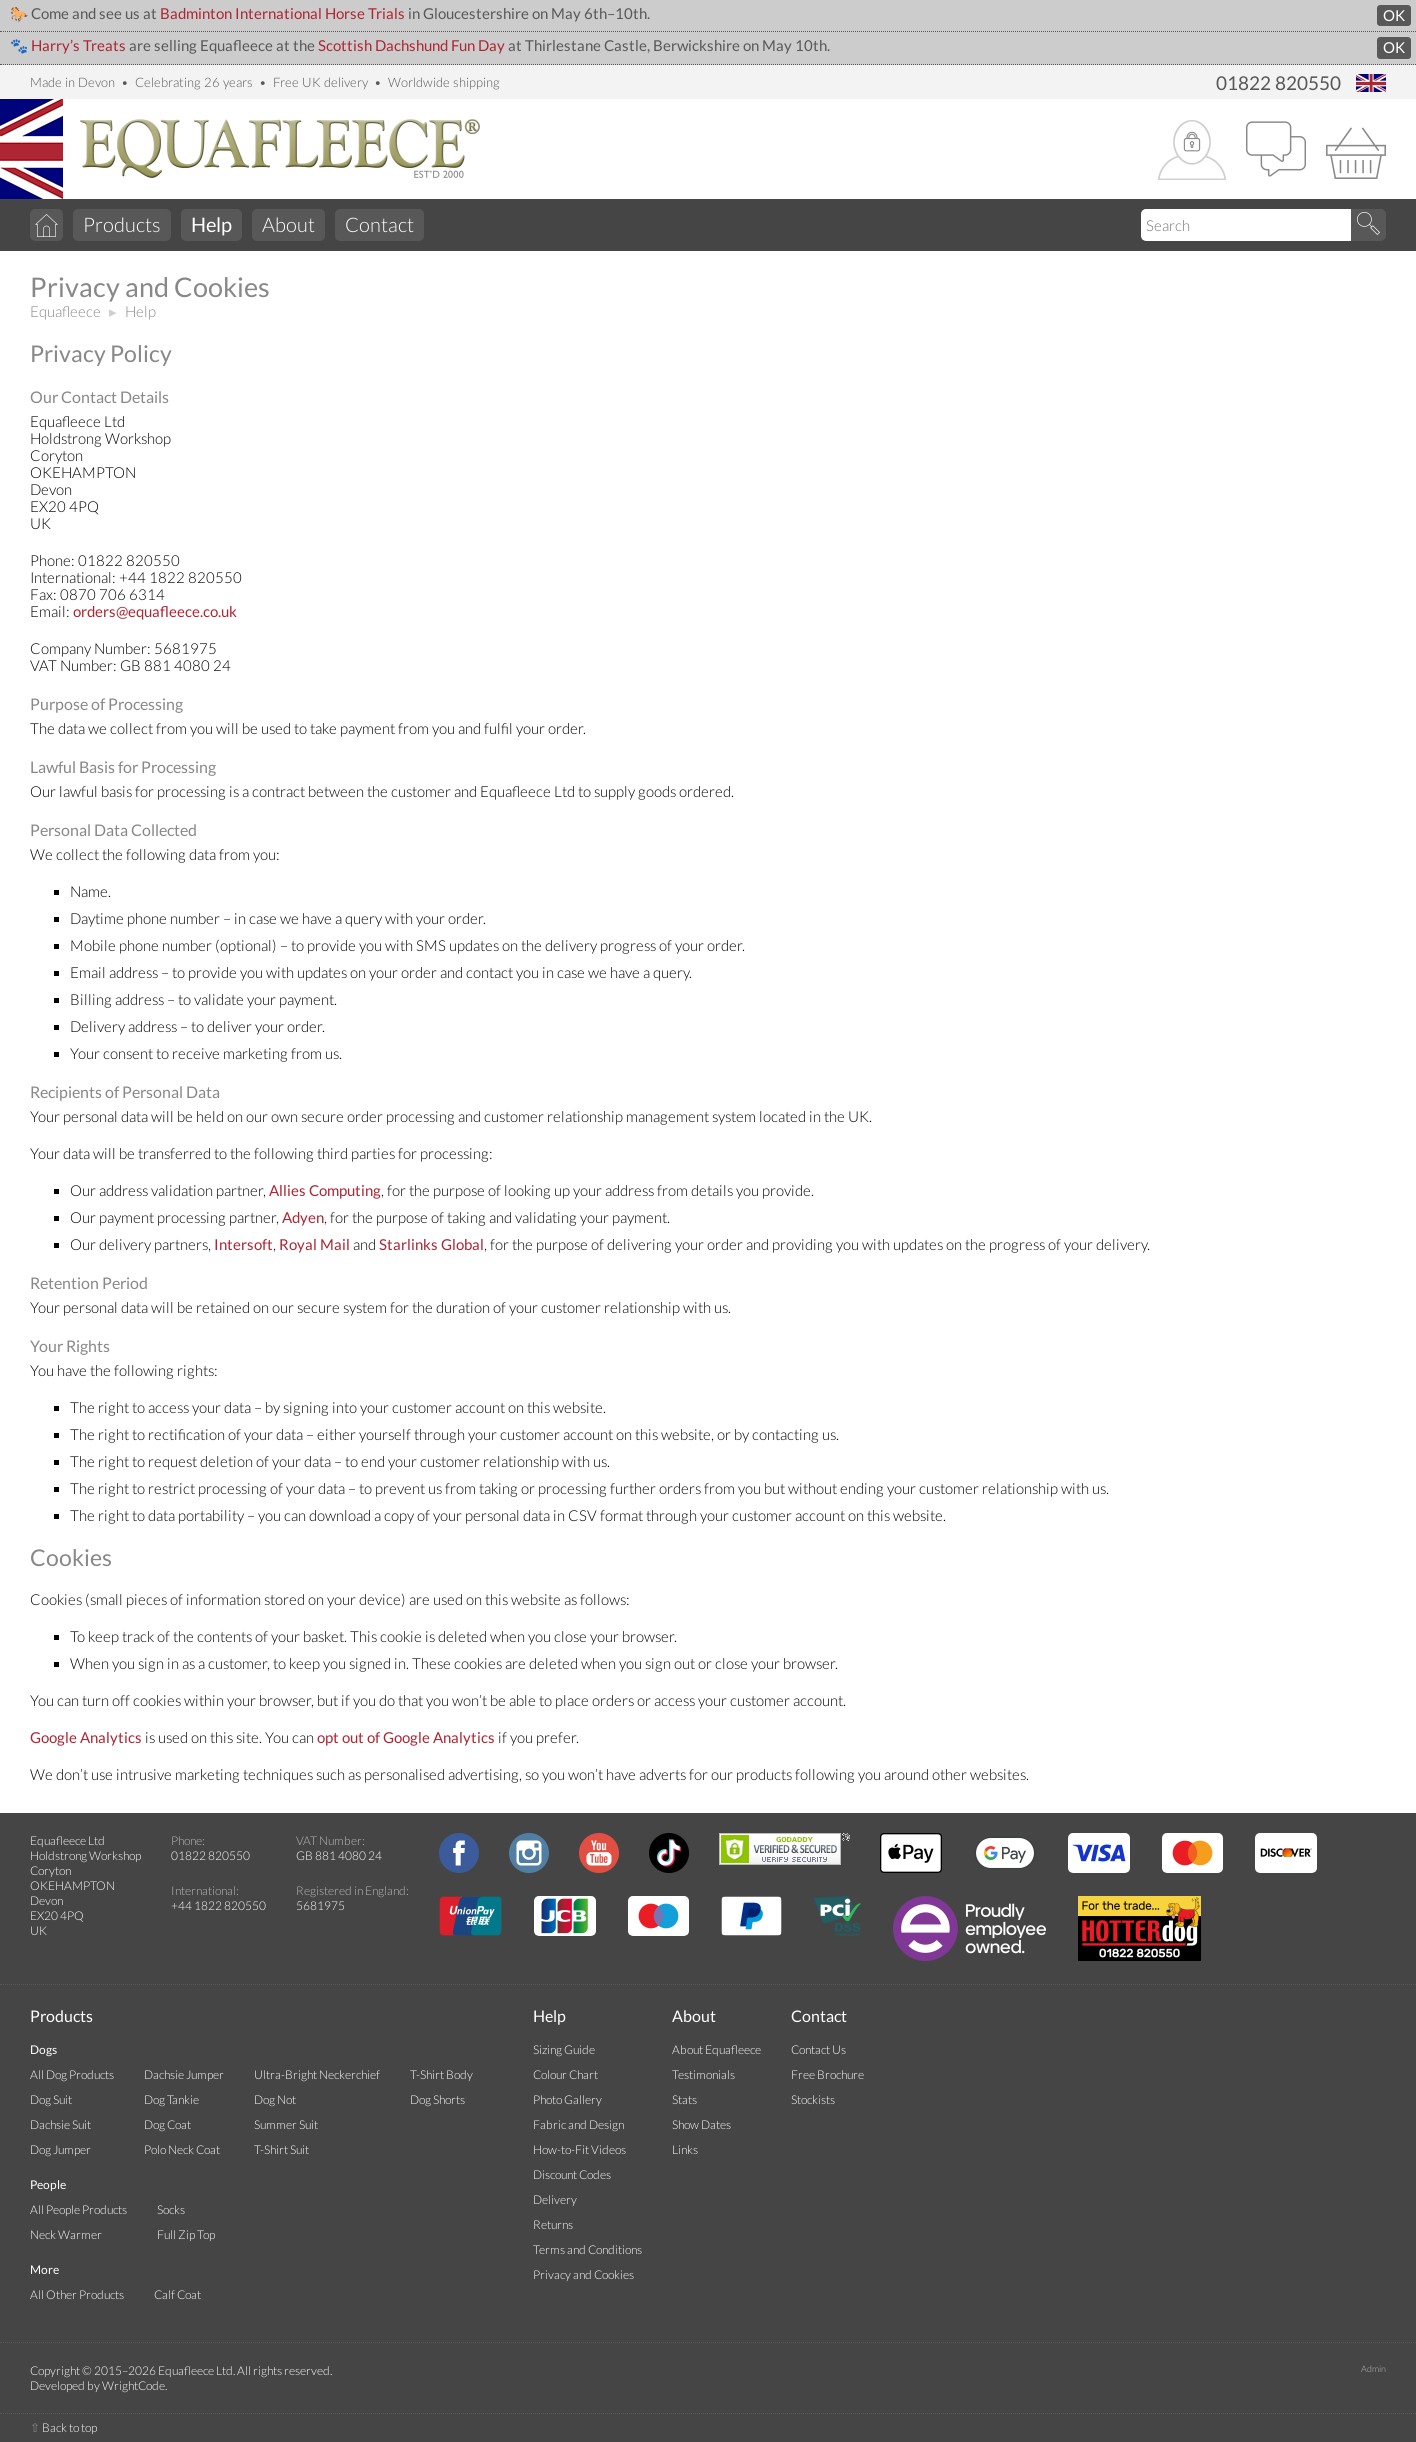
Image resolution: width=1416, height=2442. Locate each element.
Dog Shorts (437, 2099)
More (44, 2269)
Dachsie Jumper (184, 2074)
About (288, 224)
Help (140, 311)
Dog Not (275, 2099)
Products (122, 224)
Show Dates (701, 2124)
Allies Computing (325, 1190)
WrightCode (133, 2385)
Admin (1373, 2368)
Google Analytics (86, 1737)
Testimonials (703, 2074)
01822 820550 (1278, 83)
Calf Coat (177, 2294)
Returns (553, 2224)
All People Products (78, 2209)
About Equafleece (716, 2049)
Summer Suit (286, 2124)
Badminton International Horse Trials (282, 13)
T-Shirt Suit (281, 2149)
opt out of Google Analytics (406, 1737)
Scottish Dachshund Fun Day (411, 45)
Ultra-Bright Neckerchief (317, 2074)
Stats (684, 2099)
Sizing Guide (564, 2049)
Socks (171, 2209)
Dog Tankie (171, 2099)
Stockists (813, 2099)
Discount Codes (572, 2174)
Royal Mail (314, 1244)
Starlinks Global (431, 1244)
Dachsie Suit (60, 2124)
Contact (379, 224)
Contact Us (818, 2049)
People (48, 2184)
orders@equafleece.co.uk (155, 611)
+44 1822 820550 (218, 1905)
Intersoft (243, 1244)
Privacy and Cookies (583, 2274)
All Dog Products (72, 2074)
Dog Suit (51, 2099)
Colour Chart (565, 2074)
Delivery (555, 2199)
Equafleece (65, 311)
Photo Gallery (567, 2099)
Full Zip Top (186, 2234)
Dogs (43, 2049)
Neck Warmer (66, 2234)
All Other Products (77, 2294)
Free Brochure (827, 2074)
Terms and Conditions (587, 2249)
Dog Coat (167, 2124)
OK (1394, 15)
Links (685, 2149)
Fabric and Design (578, 2124)
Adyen (303, 1217)
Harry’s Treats (78, 45)
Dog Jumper (60, 2149)
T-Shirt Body (441, 2074)
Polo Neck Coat (182, 2149)
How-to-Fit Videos (579, 2149)
